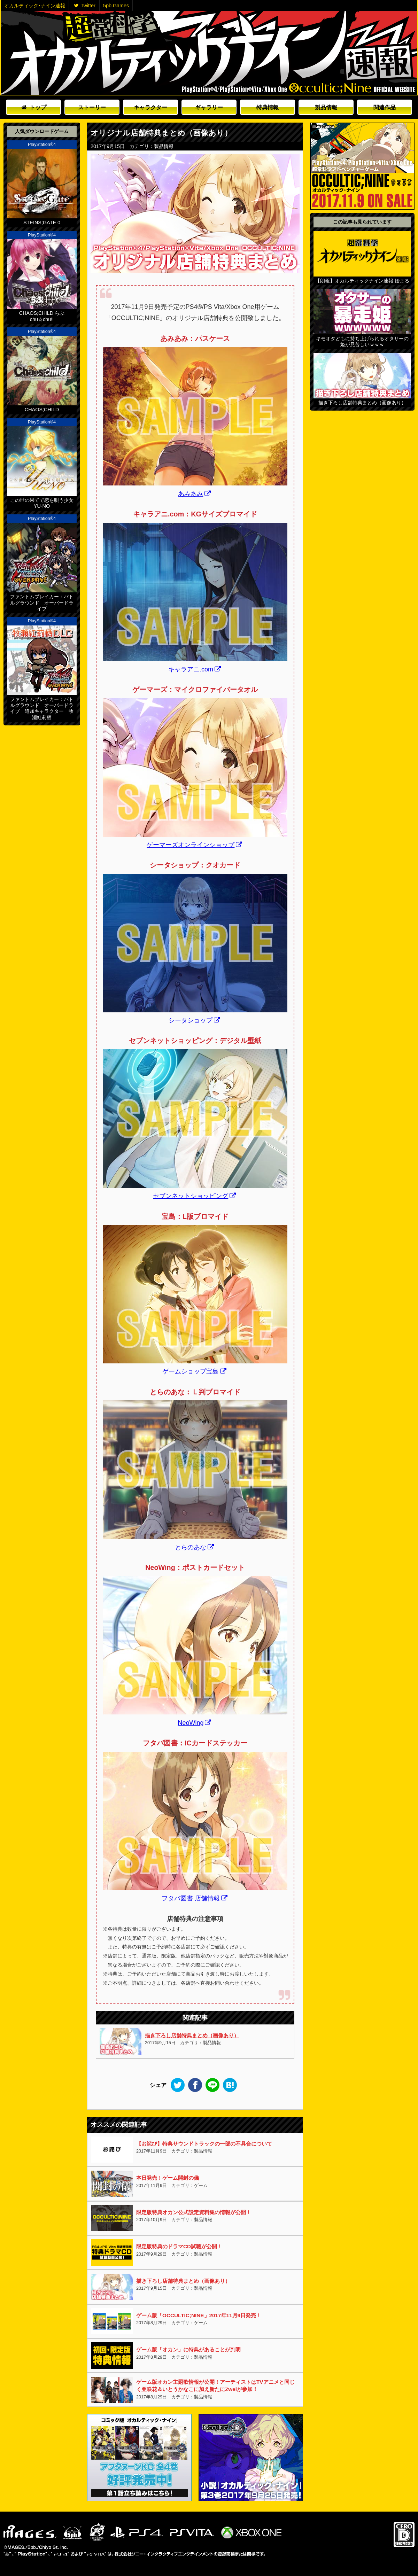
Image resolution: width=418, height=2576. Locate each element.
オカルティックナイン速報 (209, 53)
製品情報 (326, 107)
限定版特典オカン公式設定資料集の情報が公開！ (193, 2212)
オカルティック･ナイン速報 (34, 5)
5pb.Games (116, 5)
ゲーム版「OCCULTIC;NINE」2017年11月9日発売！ (198, 2315)
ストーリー (92, 107)
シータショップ (194, 1020)
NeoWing (194, 1722)
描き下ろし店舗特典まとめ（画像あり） (192, 2035)
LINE (212, 2085)
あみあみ (194, 493)
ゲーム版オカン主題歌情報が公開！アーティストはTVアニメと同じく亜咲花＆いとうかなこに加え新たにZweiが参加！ (215, 2385)
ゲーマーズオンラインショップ (194, 844)
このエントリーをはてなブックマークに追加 (230, 2085)
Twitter (84, 5)
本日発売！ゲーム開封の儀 (167, 2178)
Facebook (195, 2085)
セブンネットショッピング (194, 1195)
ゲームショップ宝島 (194, 1371)
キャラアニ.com (194, 669)
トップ (34, 107)
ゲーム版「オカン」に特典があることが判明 (188, 2349)
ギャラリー (209, 107)
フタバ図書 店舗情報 (194, 1898)
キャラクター (150, 107)
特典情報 (267, 107)
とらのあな (194, 1547)
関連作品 (384, 107)
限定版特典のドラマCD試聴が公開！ (179, 2246)
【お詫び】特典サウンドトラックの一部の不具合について (204, 2144)
